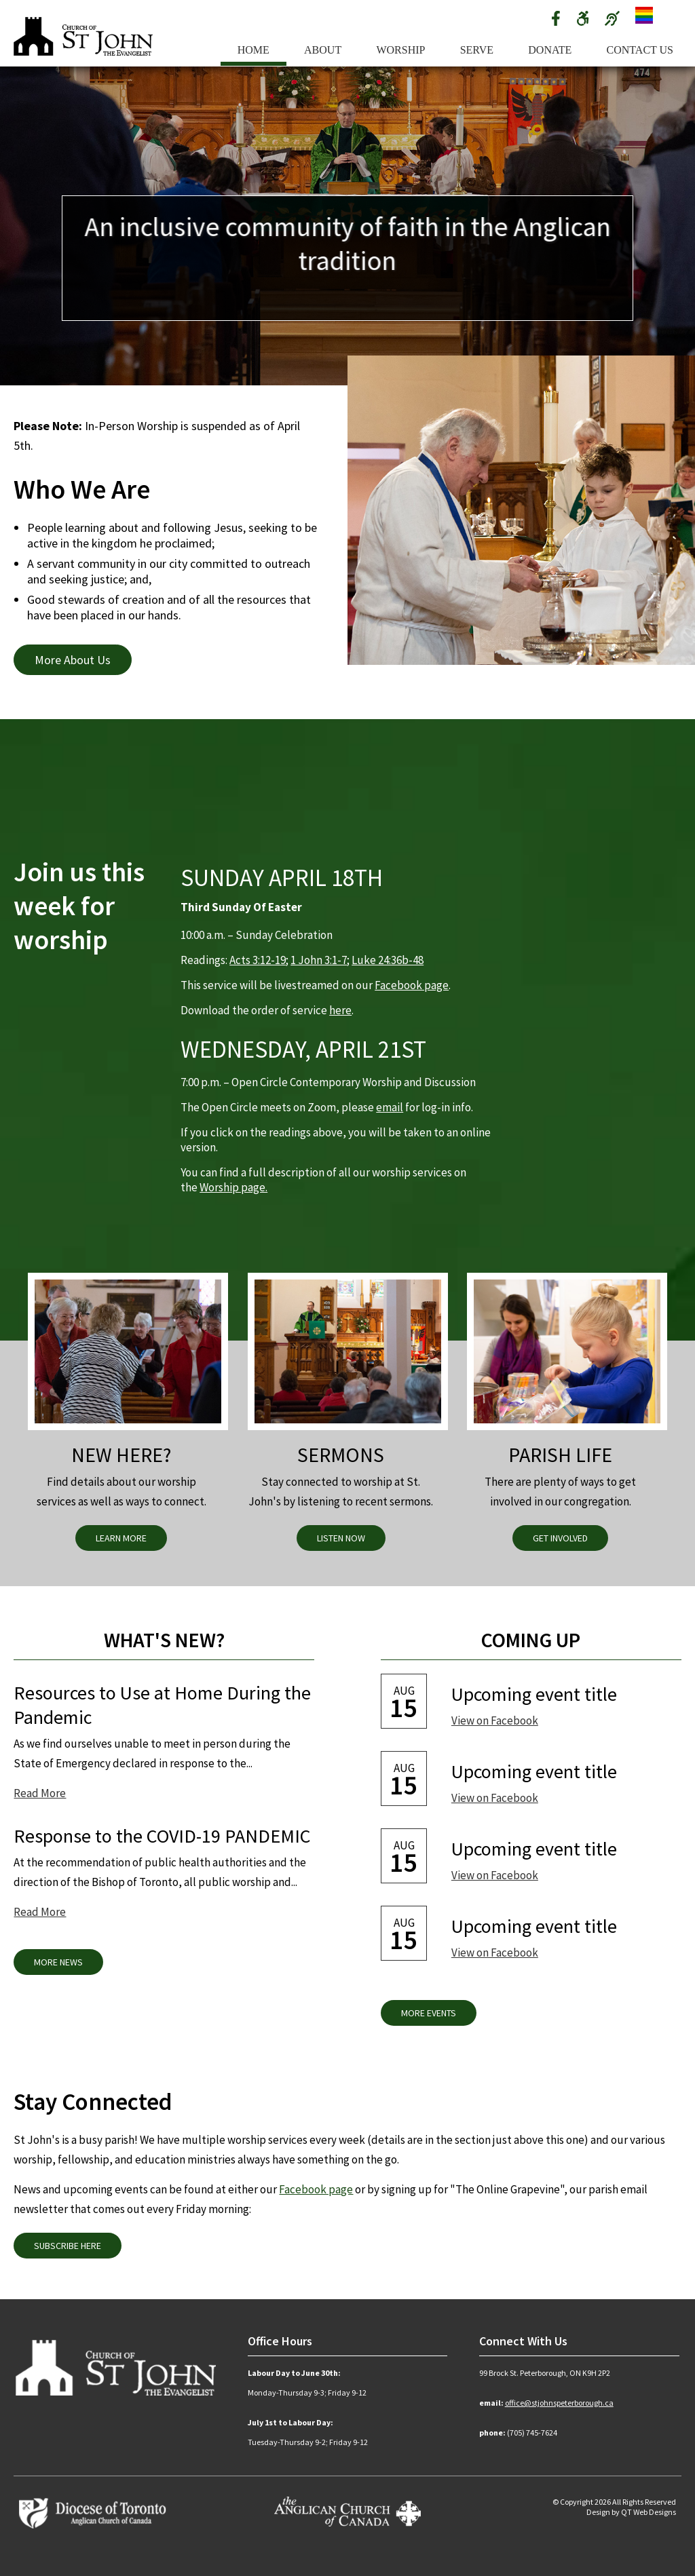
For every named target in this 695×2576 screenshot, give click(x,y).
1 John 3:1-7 (318, 960)
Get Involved (560, 1538)
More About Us (73, 660)
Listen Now (341, 1538)
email (389, 1107)
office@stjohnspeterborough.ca (559, 2403)
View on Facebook (494, 1720)
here (340, 1010)
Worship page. (233, 1187)
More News (58, 1962)
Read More (40, 1793)
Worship (400, 50)
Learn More (121, 1538)
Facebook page (412, 985)
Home (253, 50)
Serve (476, 50)
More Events (428, 2013)
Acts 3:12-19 (257, 960)
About (322, 50)
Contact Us (640, 50)
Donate (549, 50)
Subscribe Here (67, 2245)
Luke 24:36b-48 (388, 960)
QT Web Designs (648, 2512)
